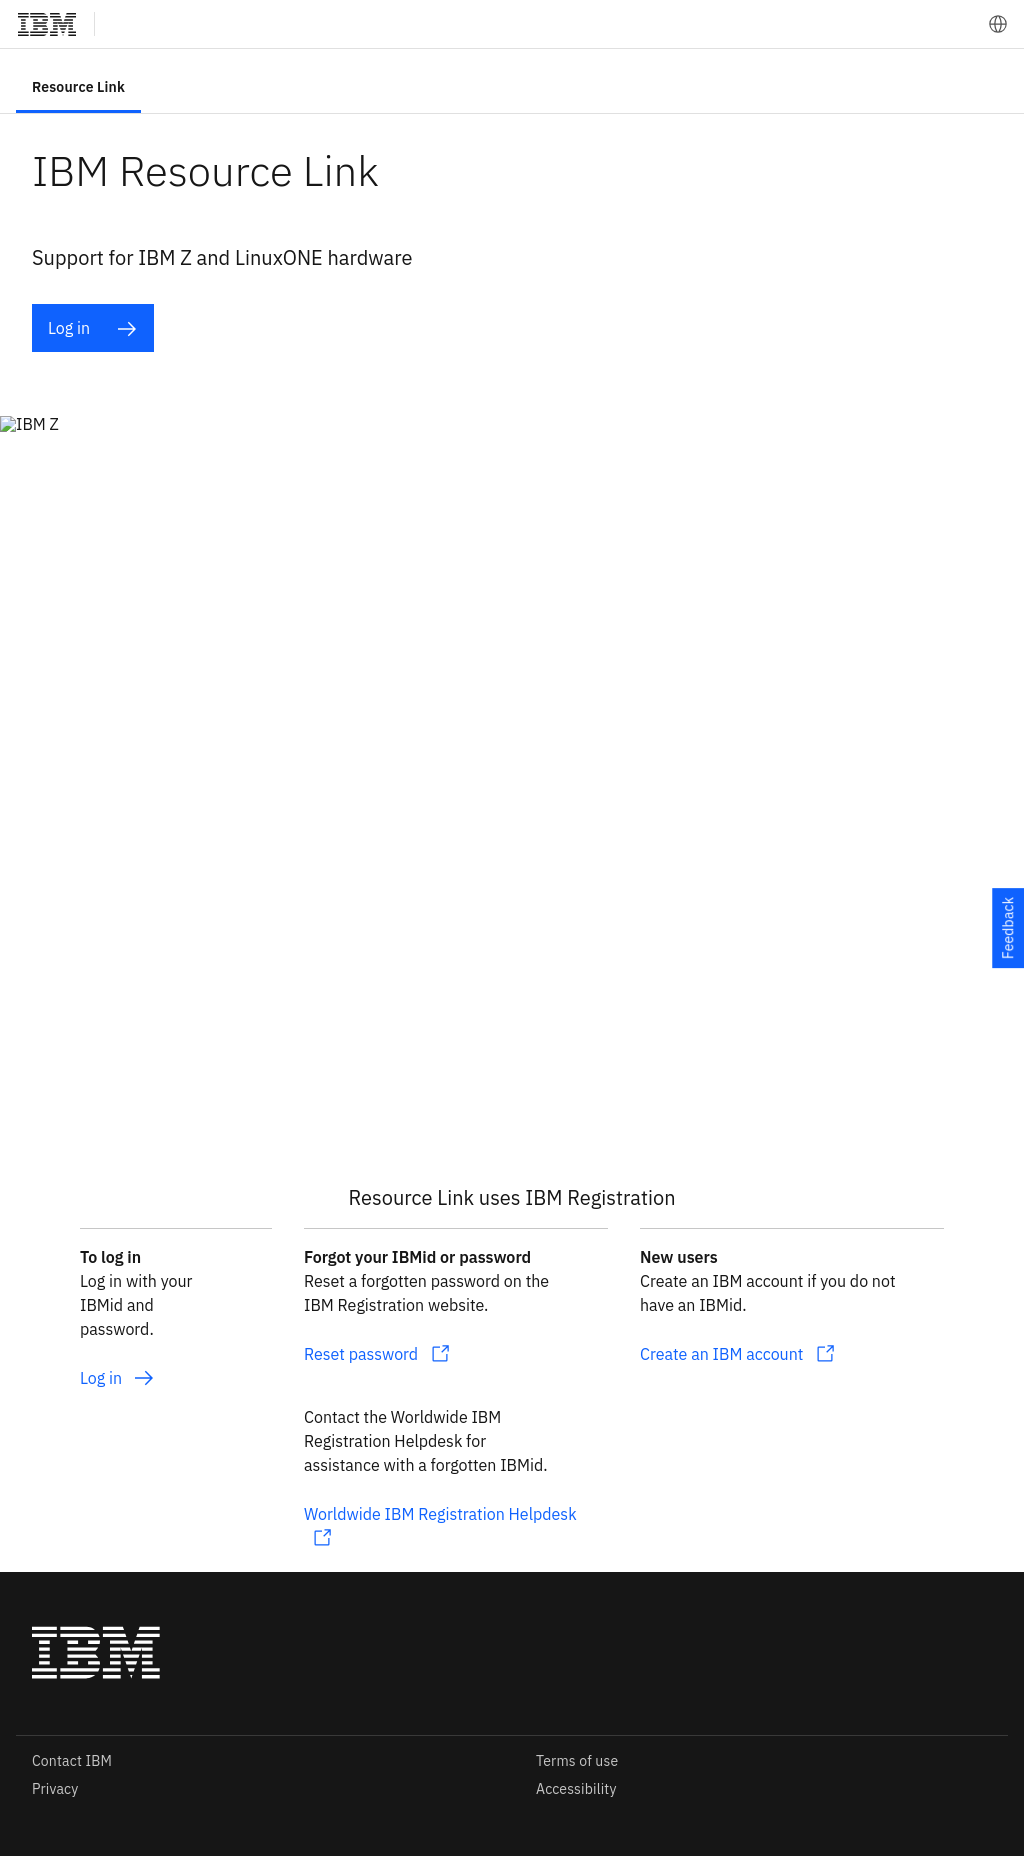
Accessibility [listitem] (576, 1789)
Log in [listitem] (92, 328)
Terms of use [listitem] (577, 1761)
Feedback (1008, 928)
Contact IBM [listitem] (72, 1761)
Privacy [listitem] (55, 1789)
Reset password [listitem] (361, 1354)
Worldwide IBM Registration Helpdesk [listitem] (440, 1514)
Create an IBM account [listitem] (721, 1354)
